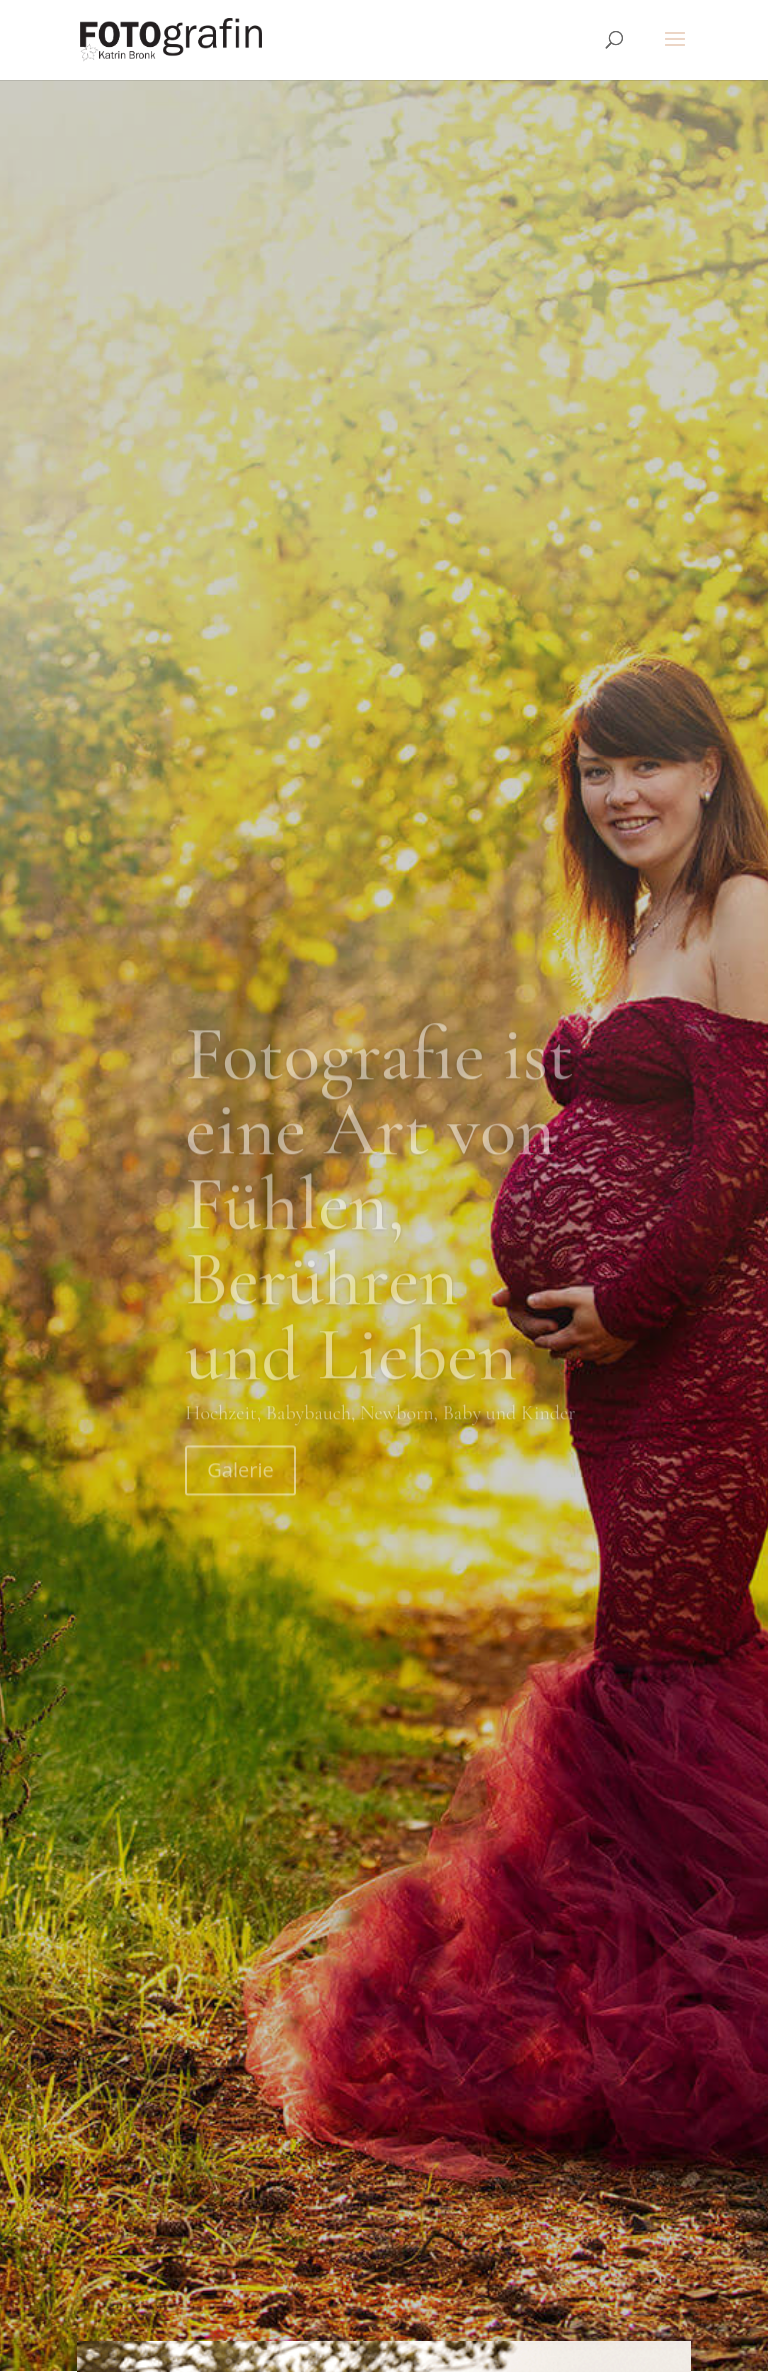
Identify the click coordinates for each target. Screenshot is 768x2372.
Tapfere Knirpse (588, 2310)
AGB (306, 2310)
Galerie (240, 649)
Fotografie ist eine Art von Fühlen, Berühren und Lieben (379, 383)
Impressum (375, 2310)
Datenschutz (474, 2310)
